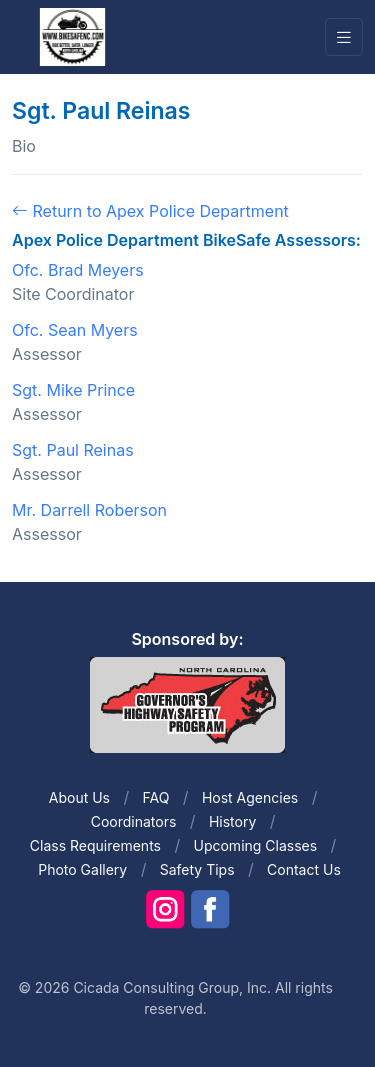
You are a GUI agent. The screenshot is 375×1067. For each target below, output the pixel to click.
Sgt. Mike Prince (73, 390)
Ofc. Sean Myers (75, 330)
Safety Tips (197, 869)
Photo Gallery (82, 869)
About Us (79, 797)
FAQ (156, 797)
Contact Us (304, 869)
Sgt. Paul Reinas (73, 450)
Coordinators (134, 821)
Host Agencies (250, 797)
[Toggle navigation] (344, 37)
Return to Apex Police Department (150, 211)
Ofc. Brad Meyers (78, 270)
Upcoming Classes (255, 845)
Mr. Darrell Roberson (89, 510)
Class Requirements (95, 845)
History (232, 821)
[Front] (72, 36)
